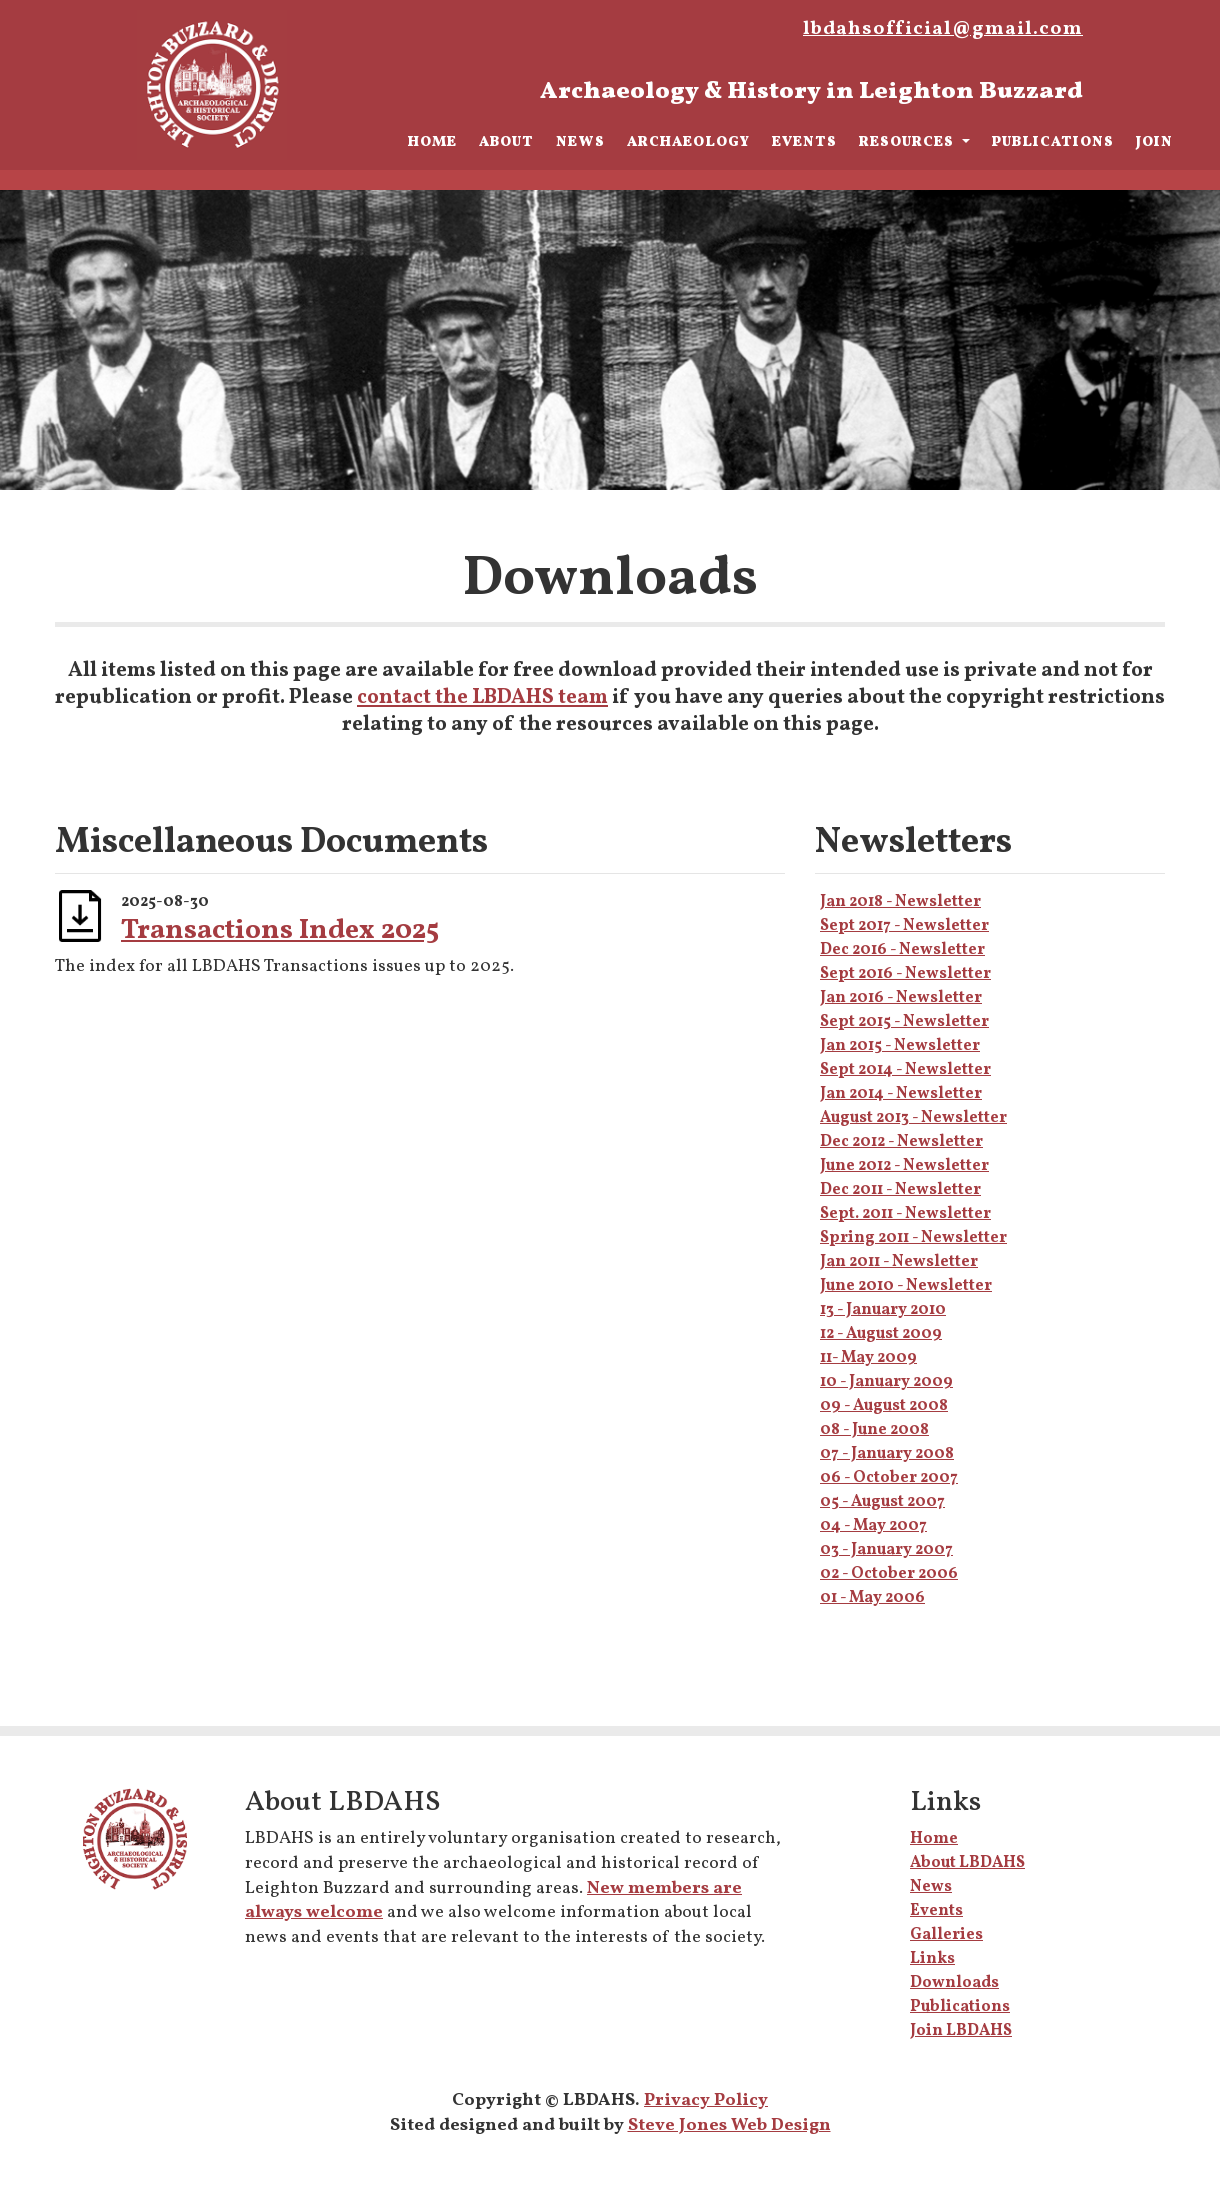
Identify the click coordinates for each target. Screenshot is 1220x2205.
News (580, 142)
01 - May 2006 (872, 1598)
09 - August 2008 (884, 1406)
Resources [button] (908, 142)
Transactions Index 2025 (280, 930)
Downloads (954, 1983)
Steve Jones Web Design (729, 2125)
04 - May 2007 (873, 1526)
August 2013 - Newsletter (913, 1118)
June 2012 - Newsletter (904, 1166)
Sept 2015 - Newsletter (904, 1022)
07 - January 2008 (887, 1454)
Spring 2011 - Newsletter (913, 1238)
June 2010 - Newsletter (906, 1286)
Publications (1053, 142)
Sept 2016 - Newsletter (905, 974)
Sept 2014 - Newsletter (905, 1070)
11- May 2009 (868, 1358)
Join (1154, 142)
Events (804, 142)
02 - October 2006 (889, 1574)
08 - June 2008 (874, 1430)
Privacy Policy (706, 2100)
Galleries (946, 1935)
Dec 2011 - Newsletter (900, 1190)
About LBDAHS (967, 1863)
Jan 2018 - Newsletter (900, 902)
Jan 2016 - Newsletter (901, 998)
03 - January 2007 (886, 1550)
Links (932, 1959)
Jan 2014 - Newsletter (901, 1094)
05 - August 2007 (882, 1502)
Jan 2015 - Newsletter (900, 1046)
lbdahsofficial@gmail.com (943, 29)
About (506, 142)
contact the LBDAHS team (482, 697)
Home (432, 142)
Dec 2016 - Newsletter (902, 950)
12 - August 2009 (881, 1334)
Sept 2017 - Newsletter (904, 926)
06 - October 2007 (889, 1478)
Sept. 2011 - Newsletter (905, 1214)
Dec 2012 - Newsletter (901, 1142)
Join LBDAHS (961, 2031)
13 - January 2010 (883, 1310)
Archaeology (688, 142)
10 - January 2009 (886, 1382)
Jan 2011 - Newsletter (899, 1262)
